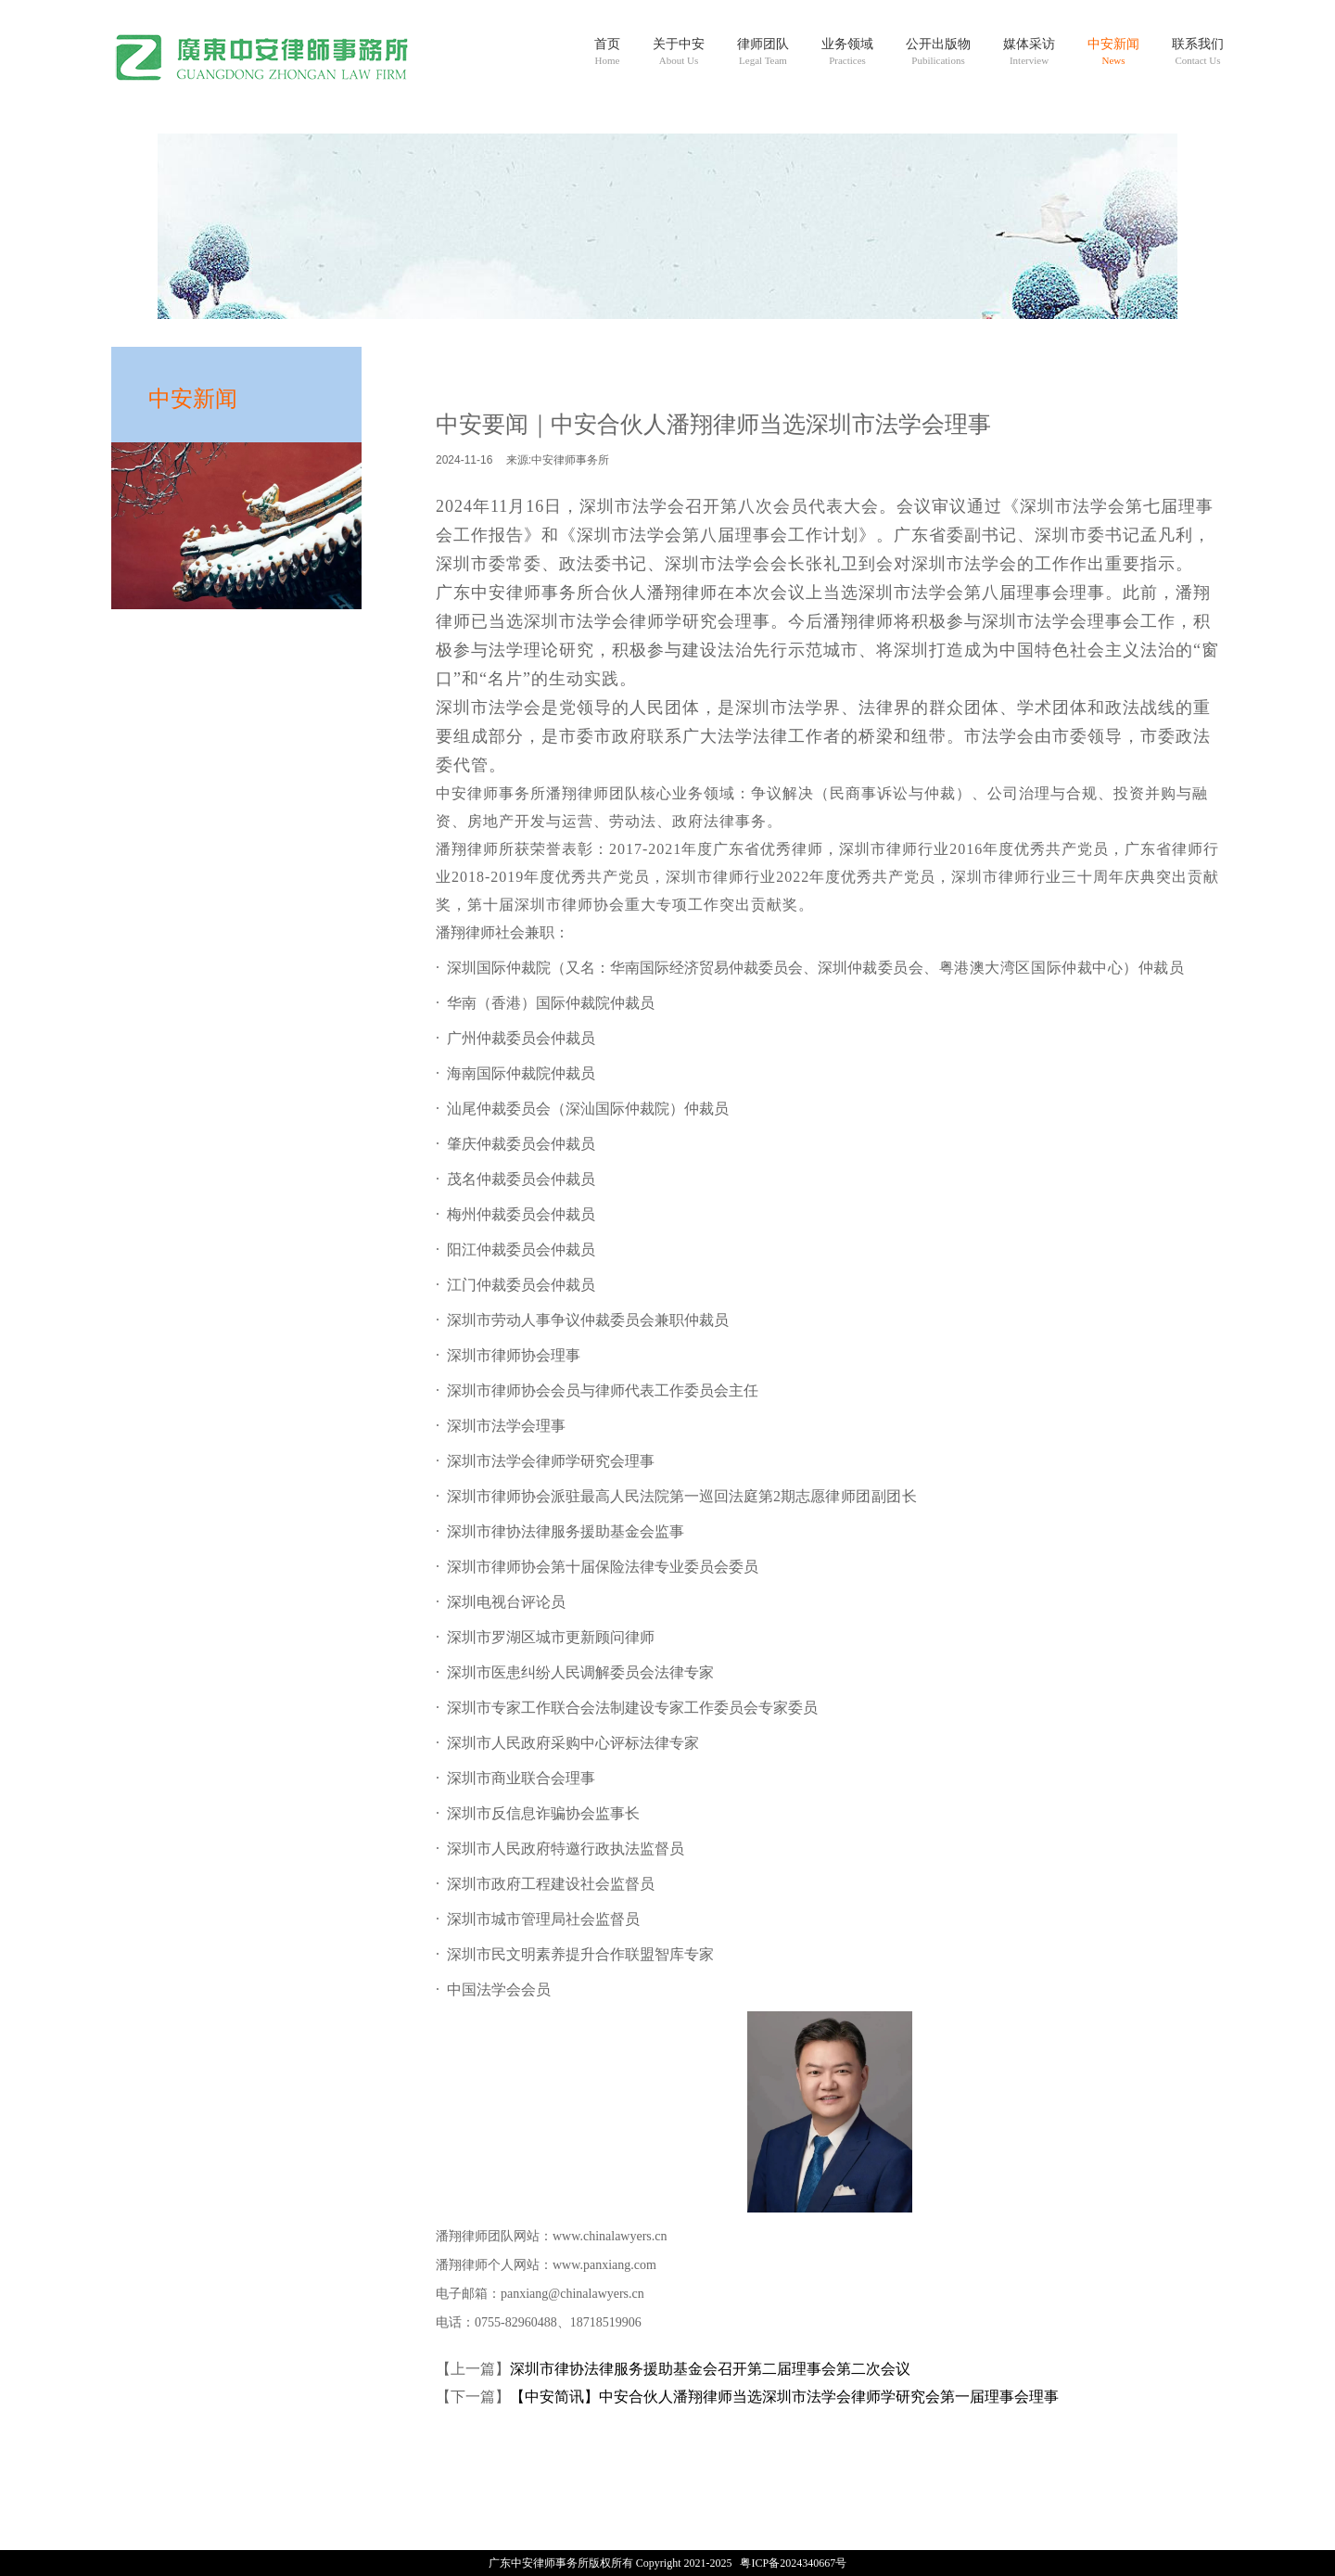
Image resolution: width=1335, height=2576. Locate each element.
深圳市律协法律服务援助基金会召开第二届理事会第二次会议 (710, 2369)
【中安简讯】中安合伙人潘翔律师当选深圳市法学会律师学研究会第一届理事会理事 (784, 2396)
